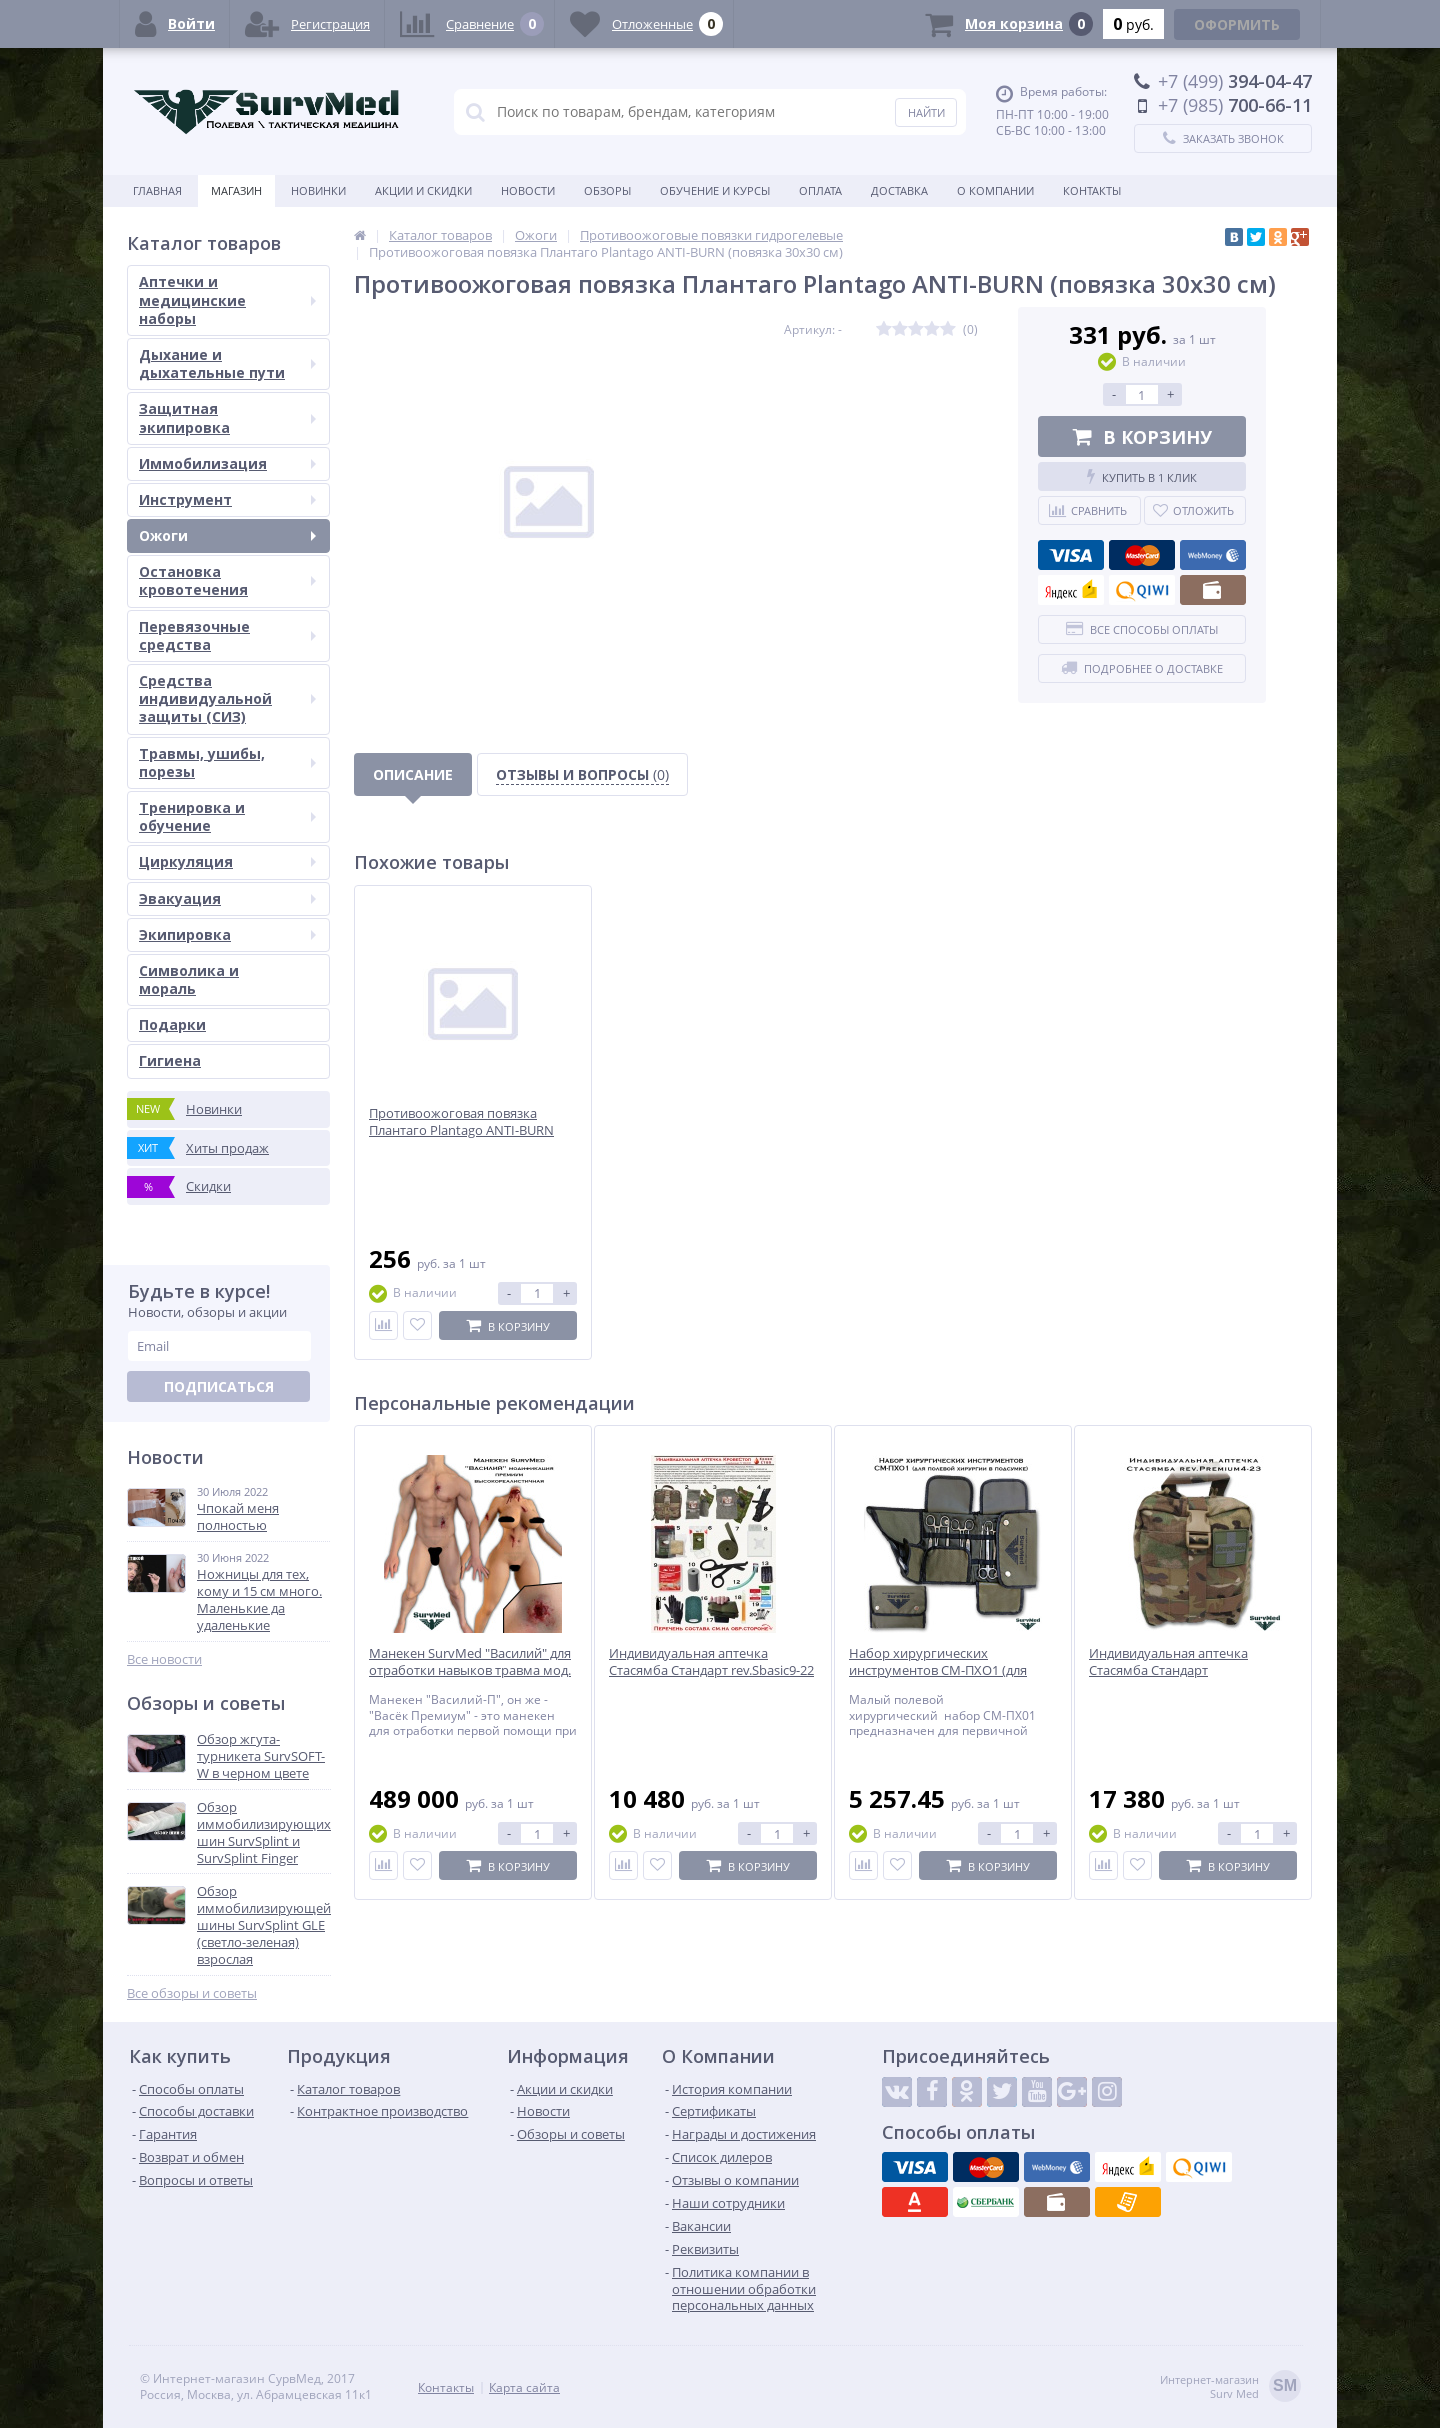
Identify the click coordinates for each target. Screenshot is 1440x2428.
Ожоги (227, 535)
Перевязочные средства (227, 635)
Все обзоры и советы (192, 1993)
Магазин (236, 190)
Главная (157, 190)
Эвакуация (227, 898)
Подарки (172, 1024)
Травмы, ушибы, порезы (227, 762)
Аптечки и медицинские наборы (227, 299)
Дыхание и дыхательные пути (227, 363)
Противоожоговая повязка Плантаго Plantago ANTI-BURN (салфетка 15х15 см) (461, 1130)
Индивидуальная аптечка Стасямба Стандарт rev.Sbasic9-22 (711, 1662)
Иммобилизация (227, 463)
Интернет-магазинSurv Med (1230, 2387)
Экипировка (227, 934)
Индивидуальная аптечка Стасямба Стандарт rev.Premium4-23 (1168, 1670)
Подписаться (219, 1386)
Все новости (164, 1659)
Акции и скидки (423, 190)
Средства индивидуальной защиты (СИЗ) (227, 698)
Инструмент (227, 499)
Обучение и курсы (715, 190)
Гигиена (170, 1060)
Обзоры (607, 190)
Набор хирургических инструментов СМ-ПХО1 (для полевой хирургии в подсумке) (945, 1670)
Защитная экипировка (227, 417)
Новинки (318, 190)
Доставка (899, 190)
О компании (995, 190)
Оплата (820, 190)
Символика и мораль (189, 979)
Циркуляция (227, 861)
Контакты (1092, 190)
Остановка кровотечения (227, 580)
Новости (528, 190)
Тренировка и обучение (227, 816)
